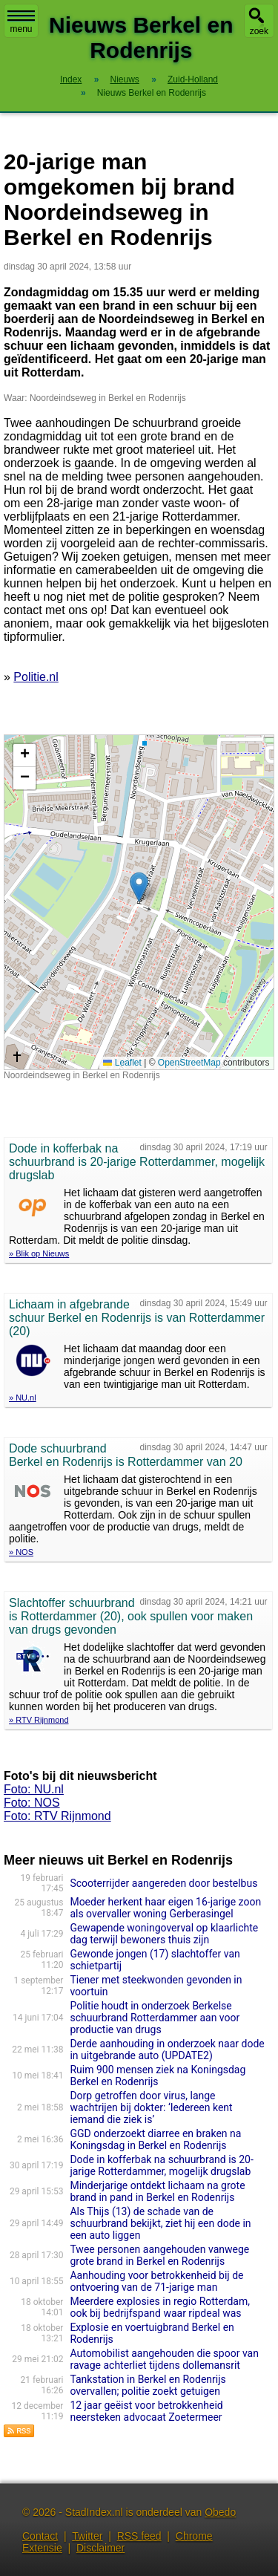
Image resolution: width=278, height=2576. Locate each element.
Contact (40, 2536)
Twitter (87, 2536)
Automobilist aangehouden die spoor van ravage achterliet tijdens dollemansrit (164, 2359)
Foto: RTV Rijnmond (57, 1816)
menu (21, 22)
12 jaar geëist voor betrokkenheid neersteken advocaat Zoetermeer (146, 2411)
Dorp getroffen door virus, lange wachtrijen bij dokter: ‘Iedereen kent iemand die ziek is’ (151, 2107)
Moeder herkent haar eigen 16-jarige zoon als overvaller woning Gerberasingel (165, 1908)
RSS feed (139, 2536)
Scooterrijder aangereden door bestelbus (163, 1883)
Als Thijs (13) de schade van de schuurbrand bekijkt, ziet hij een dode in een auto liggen (160, 2223)
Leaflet (122, 1062)
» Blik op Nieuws (39, 1253)
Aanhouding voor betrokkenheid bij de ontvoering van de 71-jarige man (156, 2281)
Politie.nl (35, 677)
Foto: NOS (32, 1802)
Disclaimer (100, 2548)
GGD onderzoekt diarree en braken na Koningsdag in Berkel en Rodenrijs (155, 2139)
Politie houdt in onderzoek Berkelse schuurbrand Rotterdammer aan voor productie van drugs (154, 2017)
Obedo (220, 2512)
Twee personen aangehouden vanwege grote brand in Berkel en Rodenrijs (159, 2255)
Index (71, 79)
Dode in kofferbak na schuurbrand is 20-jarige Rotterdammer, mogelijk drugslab (161, 2165)
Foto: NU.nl (34, 1789)
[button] (139, 887)
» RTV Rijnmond (39, 1719)
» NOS (21, 1552)
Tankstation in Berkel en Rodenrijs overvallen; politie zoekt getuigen (147, 2385)
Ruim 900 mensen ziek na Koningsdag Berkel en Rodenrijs (157, 2075)
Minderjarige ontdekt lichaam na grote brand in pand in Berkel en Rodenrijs (157, 2191)
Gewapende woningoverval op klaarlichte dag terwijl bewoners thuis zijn (164, 1934)
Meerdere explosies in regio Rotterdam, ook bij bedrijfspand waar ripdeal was (160, 2307)
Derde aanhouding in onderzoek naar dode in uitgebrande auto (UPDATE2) (167, 2049)
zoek (259, 31)
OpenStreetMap (189, 1062)
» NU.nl (22, 1397)
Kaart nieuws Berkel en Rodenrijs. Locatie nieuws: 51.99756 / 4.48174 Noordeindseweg (137, 902)
